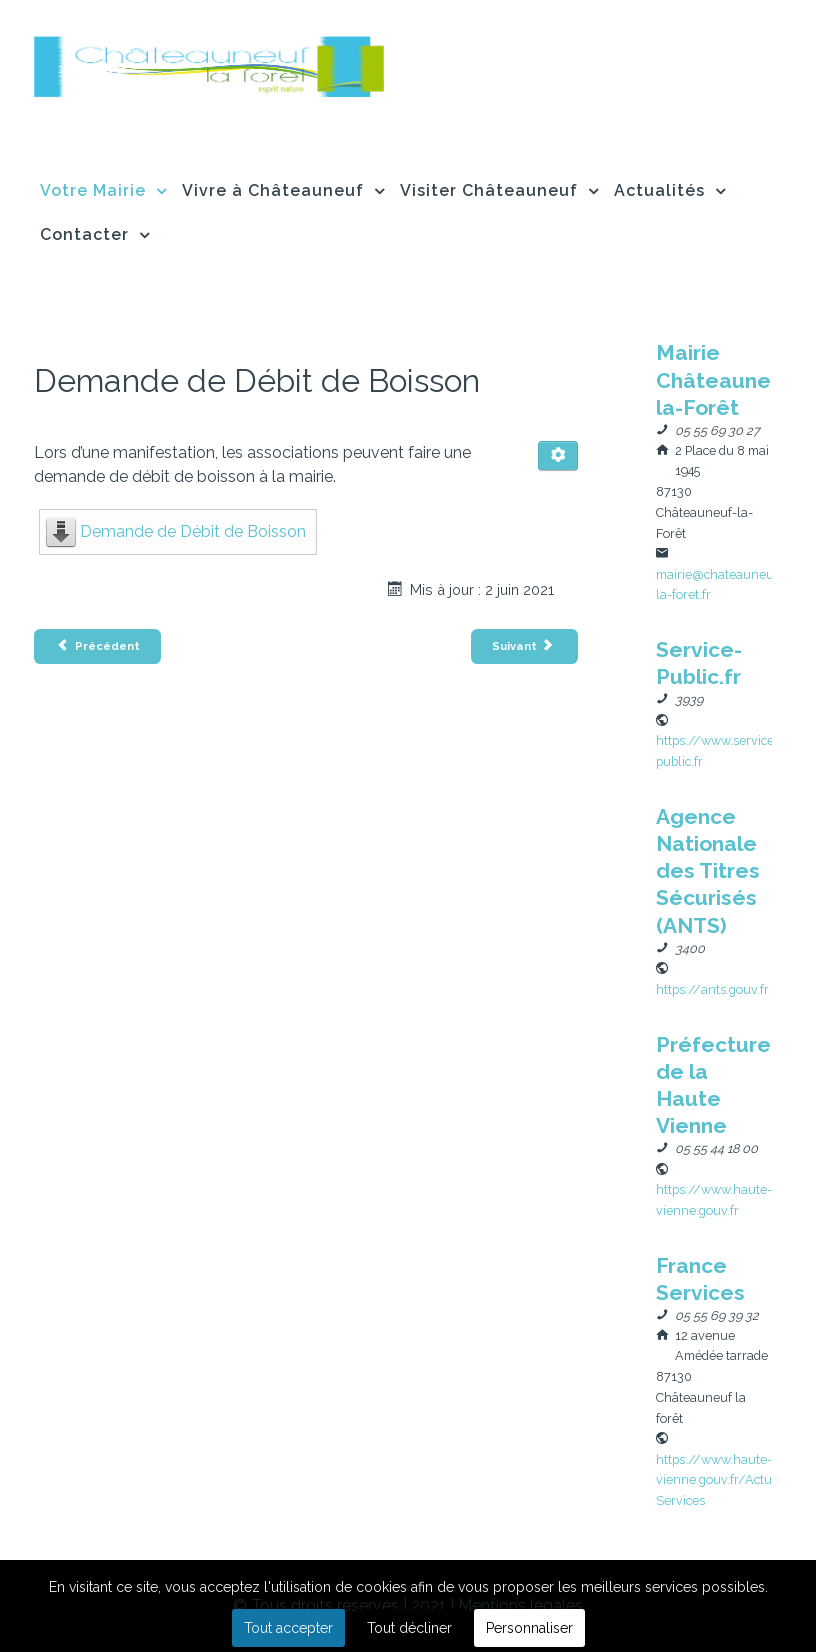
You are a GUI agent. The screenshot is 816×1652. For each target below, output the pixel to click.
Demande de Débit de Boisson (193, 531)
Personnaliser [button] (529, 1628)
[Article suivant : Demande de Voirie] (524, 646)
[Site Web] (712, 988)
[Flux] (209, 63)
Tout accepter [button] (288, 1628)
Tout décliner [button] (409, 1628)
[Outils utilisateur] (558, 456)
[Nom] (728, 379)
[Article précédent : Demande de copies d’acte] (97, 646)
